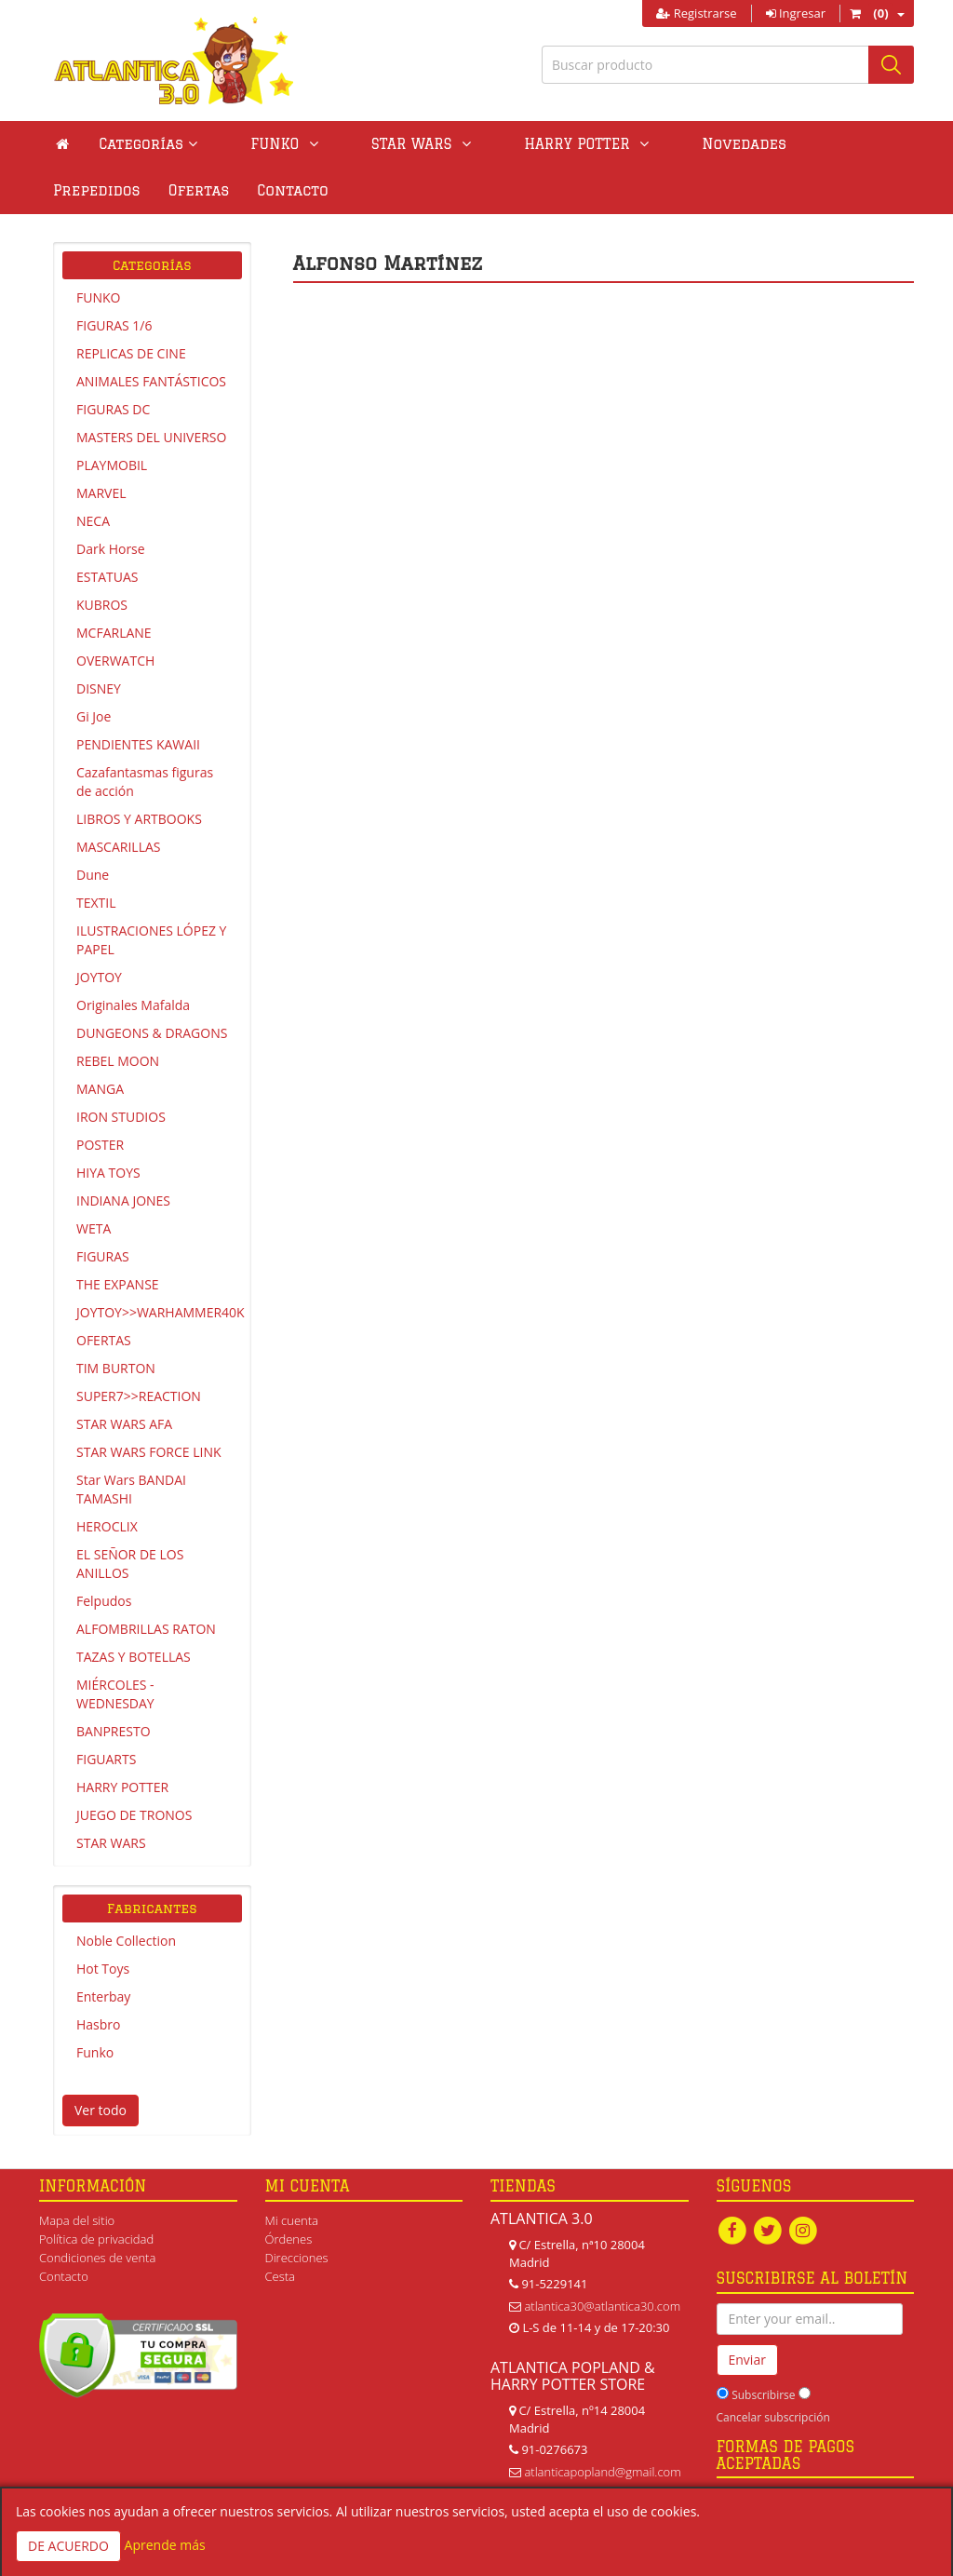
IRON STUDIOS (121, 1117)
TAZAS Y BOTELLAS (133, 1657)
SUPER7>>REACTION (138, 1396)
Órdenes (289, 2239)
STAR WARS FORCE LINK (148, 1452)
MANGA (100, 1089)
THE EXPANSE (117, 1284)
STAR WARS (111, 1843)
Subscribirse (763, 2395)
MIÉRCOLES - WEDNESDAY (115, 1694)
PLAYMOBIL (111, 465)
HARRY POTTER (122, 1787)
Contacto (88, 190)
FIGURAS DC (113, 409)
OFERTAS (103, 1340)
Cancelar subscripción (773, 2417)
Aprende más (165, 2545)
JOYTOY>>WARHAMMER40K (159, 1312)
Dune (92, 874)
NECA (93, 521)
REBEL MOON (117, 1061)
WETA (93, 1228)
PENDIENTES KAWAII (138, 744)
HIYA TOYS (108, 1172)
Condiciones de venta (97, 2257)
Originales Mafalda (133, 1005)
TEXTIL (96, 902)
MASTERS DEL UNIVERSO (151, 437)
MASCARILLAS (118, 847)
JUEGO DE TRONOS (134, 1815)
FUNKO (98, 297)
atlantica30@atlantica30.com (602, 2306)
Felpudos (103, 1601)
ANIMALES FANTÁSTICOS (151, 381)
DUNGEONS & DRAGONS (151, 1033)
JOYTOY (99, 977)
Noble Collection (126, 1940)
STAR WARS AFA (124, 1424)
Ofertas (859, 144)
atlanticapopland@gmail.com (602, 2471)
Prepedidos (756, 144)
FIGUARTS (106, 1759)
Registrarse (696, 13)
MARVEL (101, 493)
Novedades (642, 144)
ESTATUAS (107, 577)
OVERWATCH (115, 660)
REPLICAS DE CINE (131, 353)
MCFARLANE (114, 632)
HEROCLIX (107, 1526)
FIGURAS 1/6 (114, 325)
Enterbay (103, 1996)
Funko (95, 2052)
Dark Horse (110, 549)
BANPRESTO (113, 1731)
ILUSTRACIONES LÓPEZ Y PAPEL (151, 940)
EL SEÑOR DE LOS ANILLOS (129, 1563)
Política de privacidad (96, 2239)
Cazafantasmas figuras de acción (144, 781)
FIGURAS (102, 1256)
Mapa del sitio (76, 2220)
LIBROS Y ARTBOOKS (139, 819)
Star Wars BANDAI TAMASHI (131, 1489)
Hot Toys (102, 1968)
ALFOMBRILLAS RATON (146, 1629)
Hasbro (98, 2024)
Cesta (280, 2276)
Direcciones (297, 2257)
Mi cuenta (291, 2220)
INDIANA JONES (123, 1200)
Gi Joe (93, 716)
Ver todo (100, 2110)
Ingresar (795, 13)
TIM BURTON (115, 1368)
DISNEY (98, 688)
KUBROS (102, 605)
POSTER (100, 1144)
